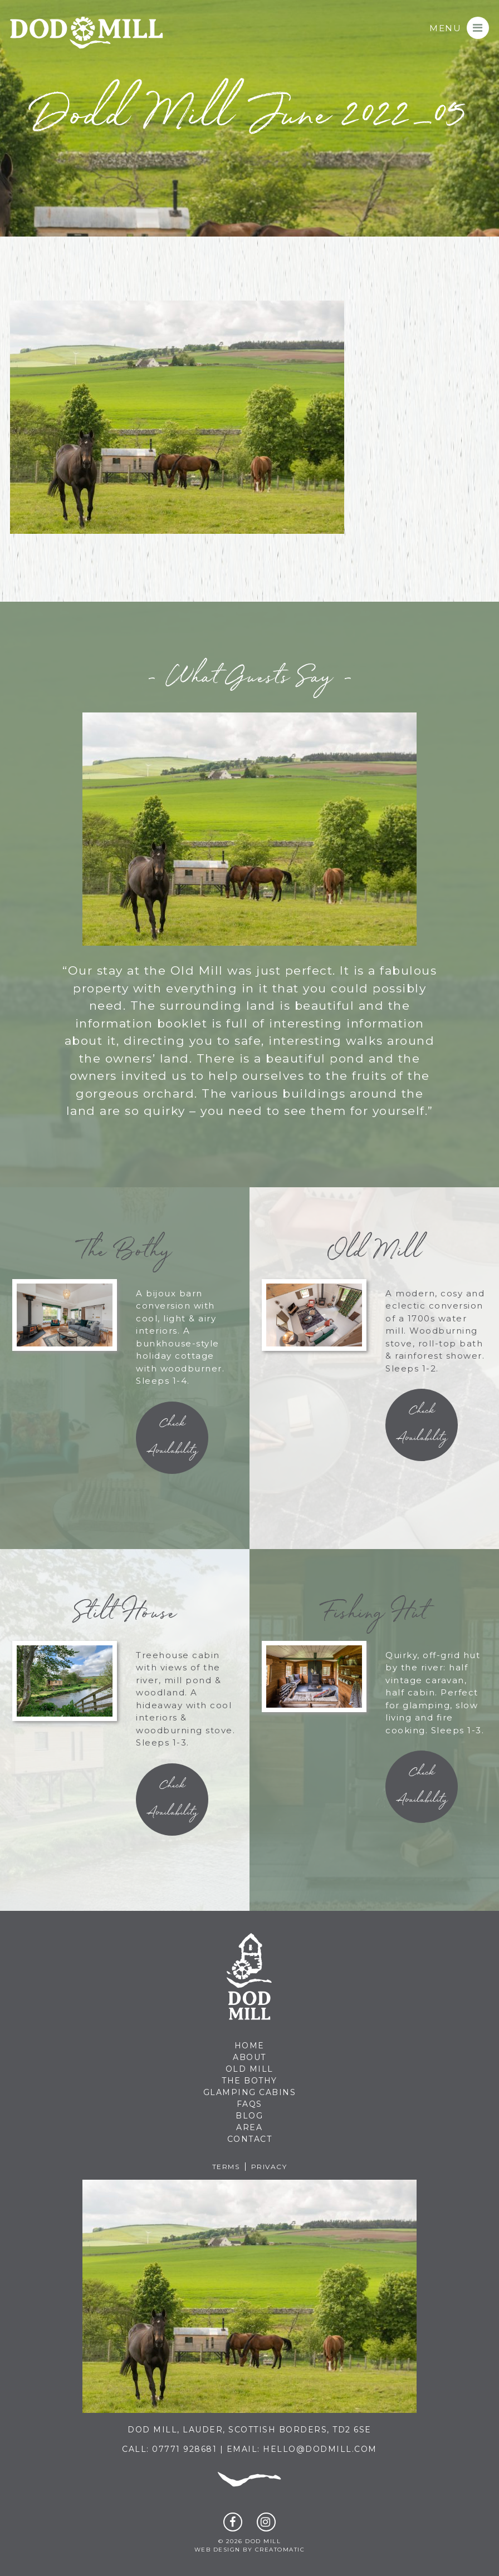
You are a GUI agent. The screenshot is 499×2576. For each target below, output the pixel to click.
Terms (226, 2166)
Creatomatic (280, 2549)
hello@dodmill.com (320, 2449)
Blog (249, 2116)
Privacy (269, 2166)
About (249, 2057)
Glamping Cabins (249, 2092)
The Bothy (249, 2081)
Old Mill (249, 2069)
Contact (249, 2139)
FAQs (249, 2104)
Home (249, 2046)
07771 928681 (184, 2449)
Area (249, 2127)
